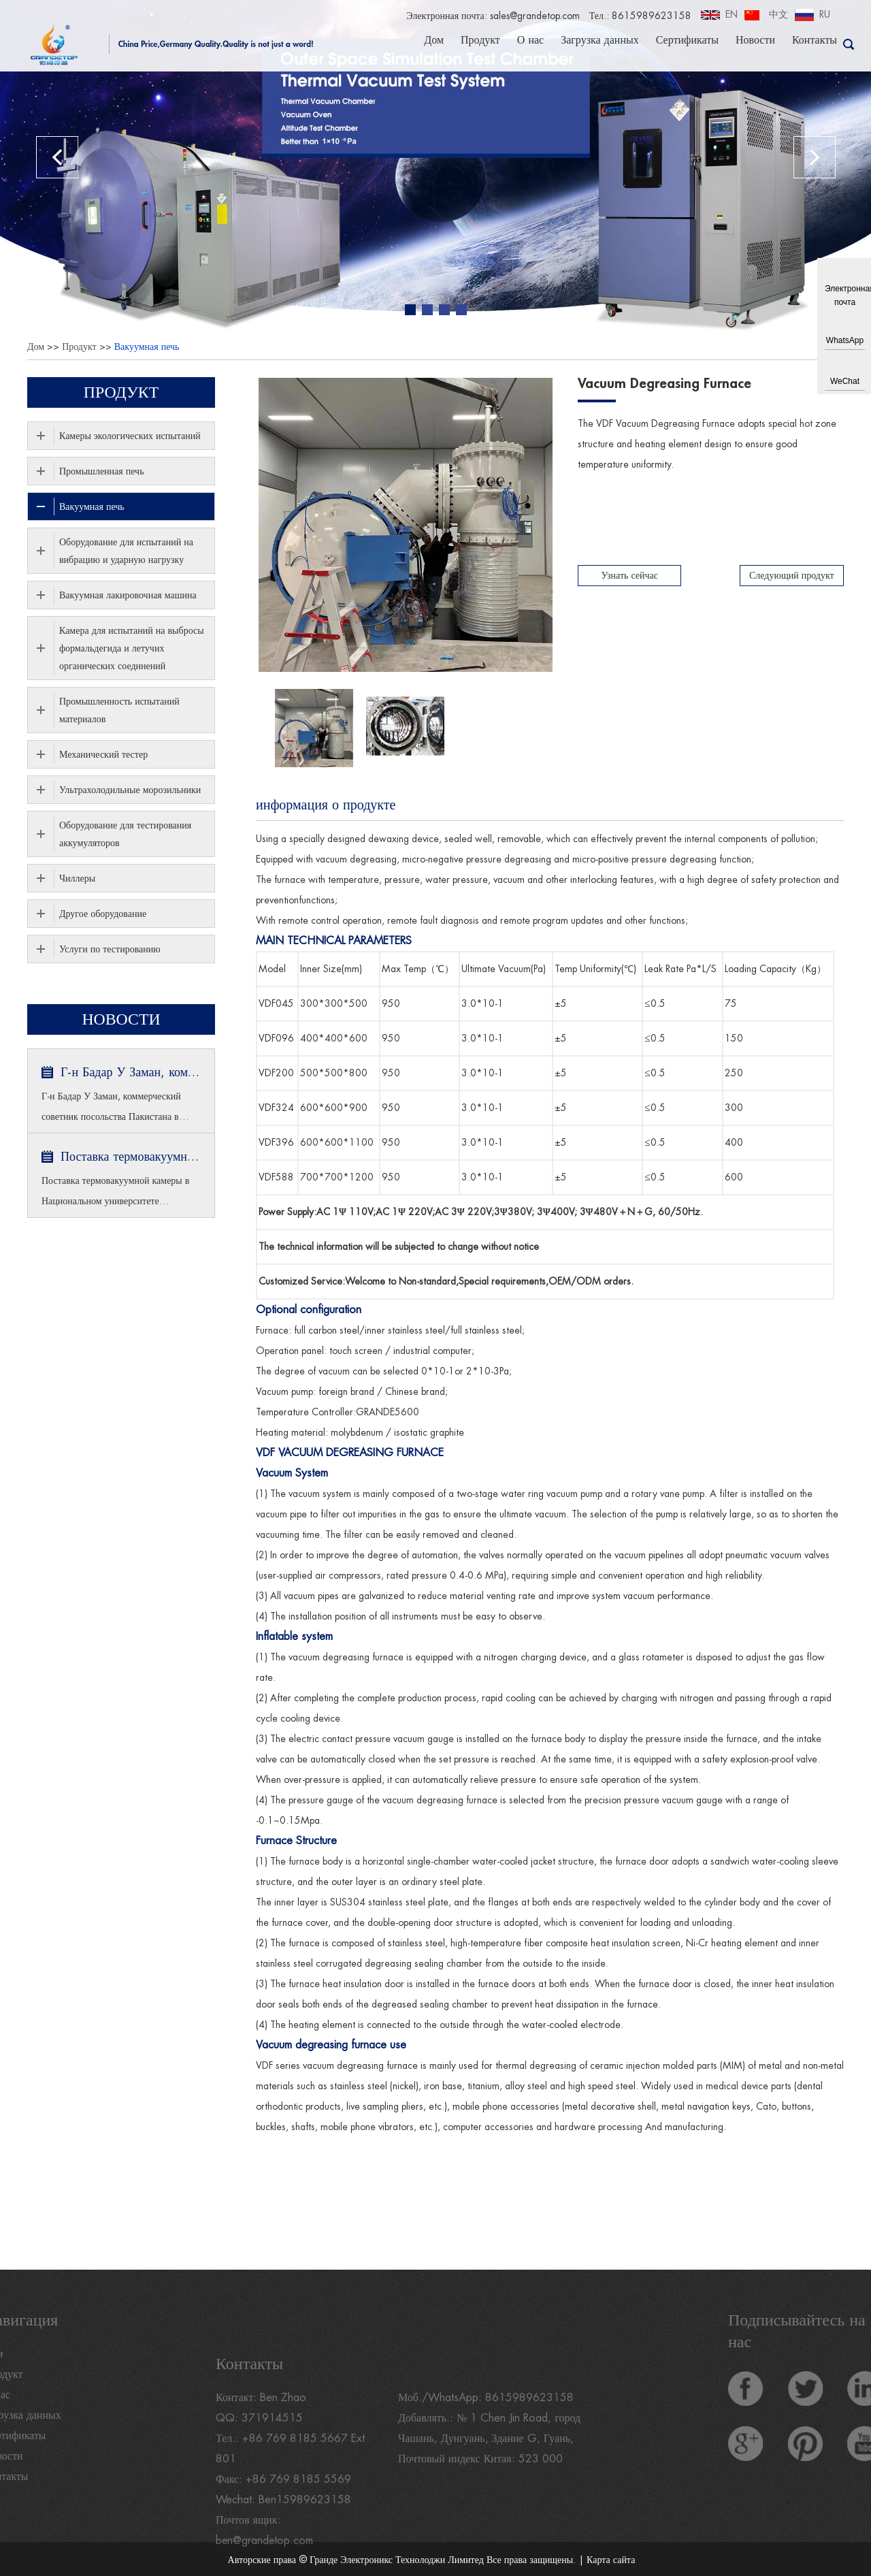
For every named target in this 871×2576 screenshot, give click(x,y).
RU (824, 14)
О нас (530, 39)
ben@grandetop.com (265, 2562)
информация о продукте (325, 805)
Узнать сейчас (630, 575)
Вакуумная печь (147, 346)
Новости (755, 39)
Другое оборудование (102, 913)
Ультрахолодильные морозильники (130, 789)
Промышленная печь (101, 471)
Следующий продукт (791, 575)
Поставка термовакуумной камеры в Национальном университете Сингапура (131, 1156)
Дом (434, 39)
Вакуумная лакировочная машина (128, 595)
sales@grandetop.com (534, 15)
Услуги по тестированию (110, 949)
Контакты (814, 39)
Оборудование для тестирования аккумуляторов (125, 834)
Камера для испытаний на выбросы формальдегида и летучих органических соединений (131, 648)
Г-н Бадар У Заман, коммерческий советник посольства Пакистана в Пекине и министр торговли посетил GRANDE (131, 1072)
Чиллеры (77, 878)
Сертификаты (687, 39)
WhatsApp (845, 340)
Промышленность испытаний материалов (119, 710)
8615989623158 (529, 2419)
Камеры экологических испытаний (130, 435)
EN (731, 14)
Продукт (480, 39)
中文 (778, 14)
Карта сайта (611, 2559)
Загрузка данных (600, 39)
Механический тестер (103, 754)
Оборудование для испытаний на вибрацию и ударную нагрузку (126, 550)
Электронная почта (845, 295)
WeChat (844, 381)
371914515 (272, 2439)
